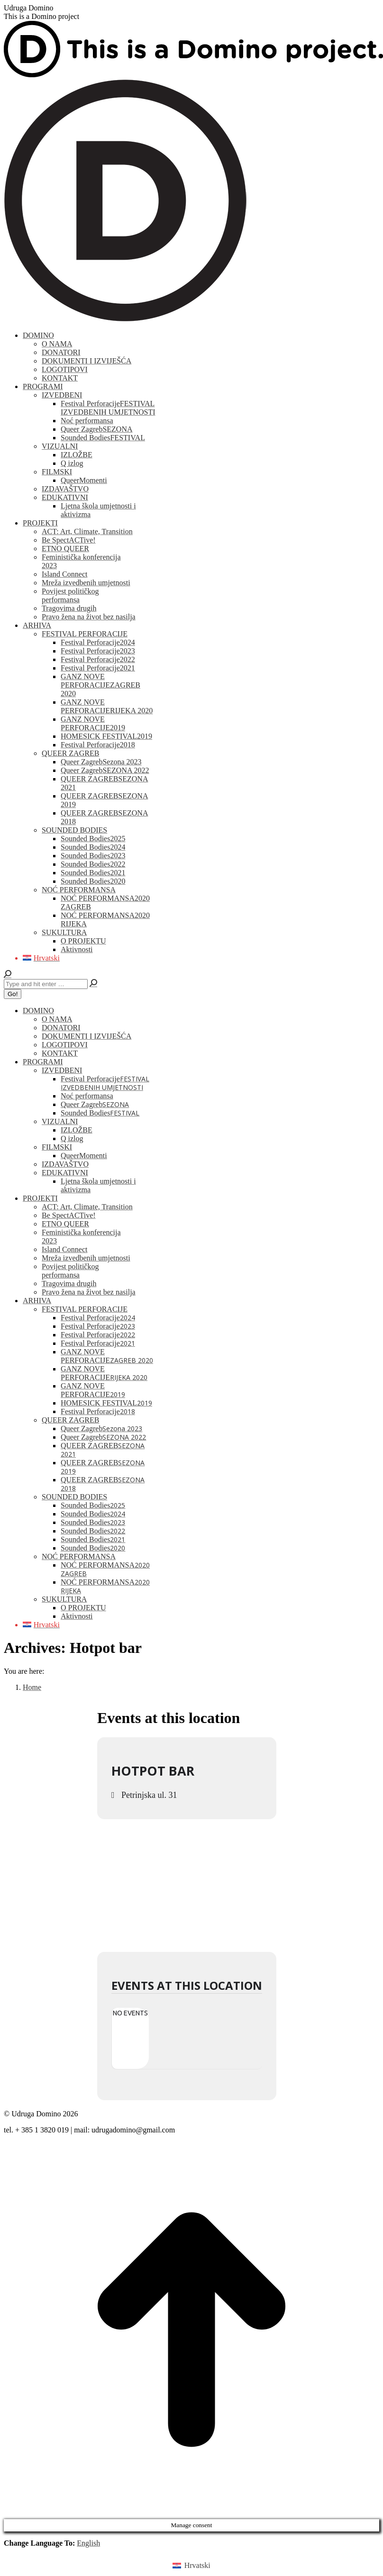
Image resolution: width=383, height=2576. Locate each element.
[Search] (46, 984)
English (88, 2543)
